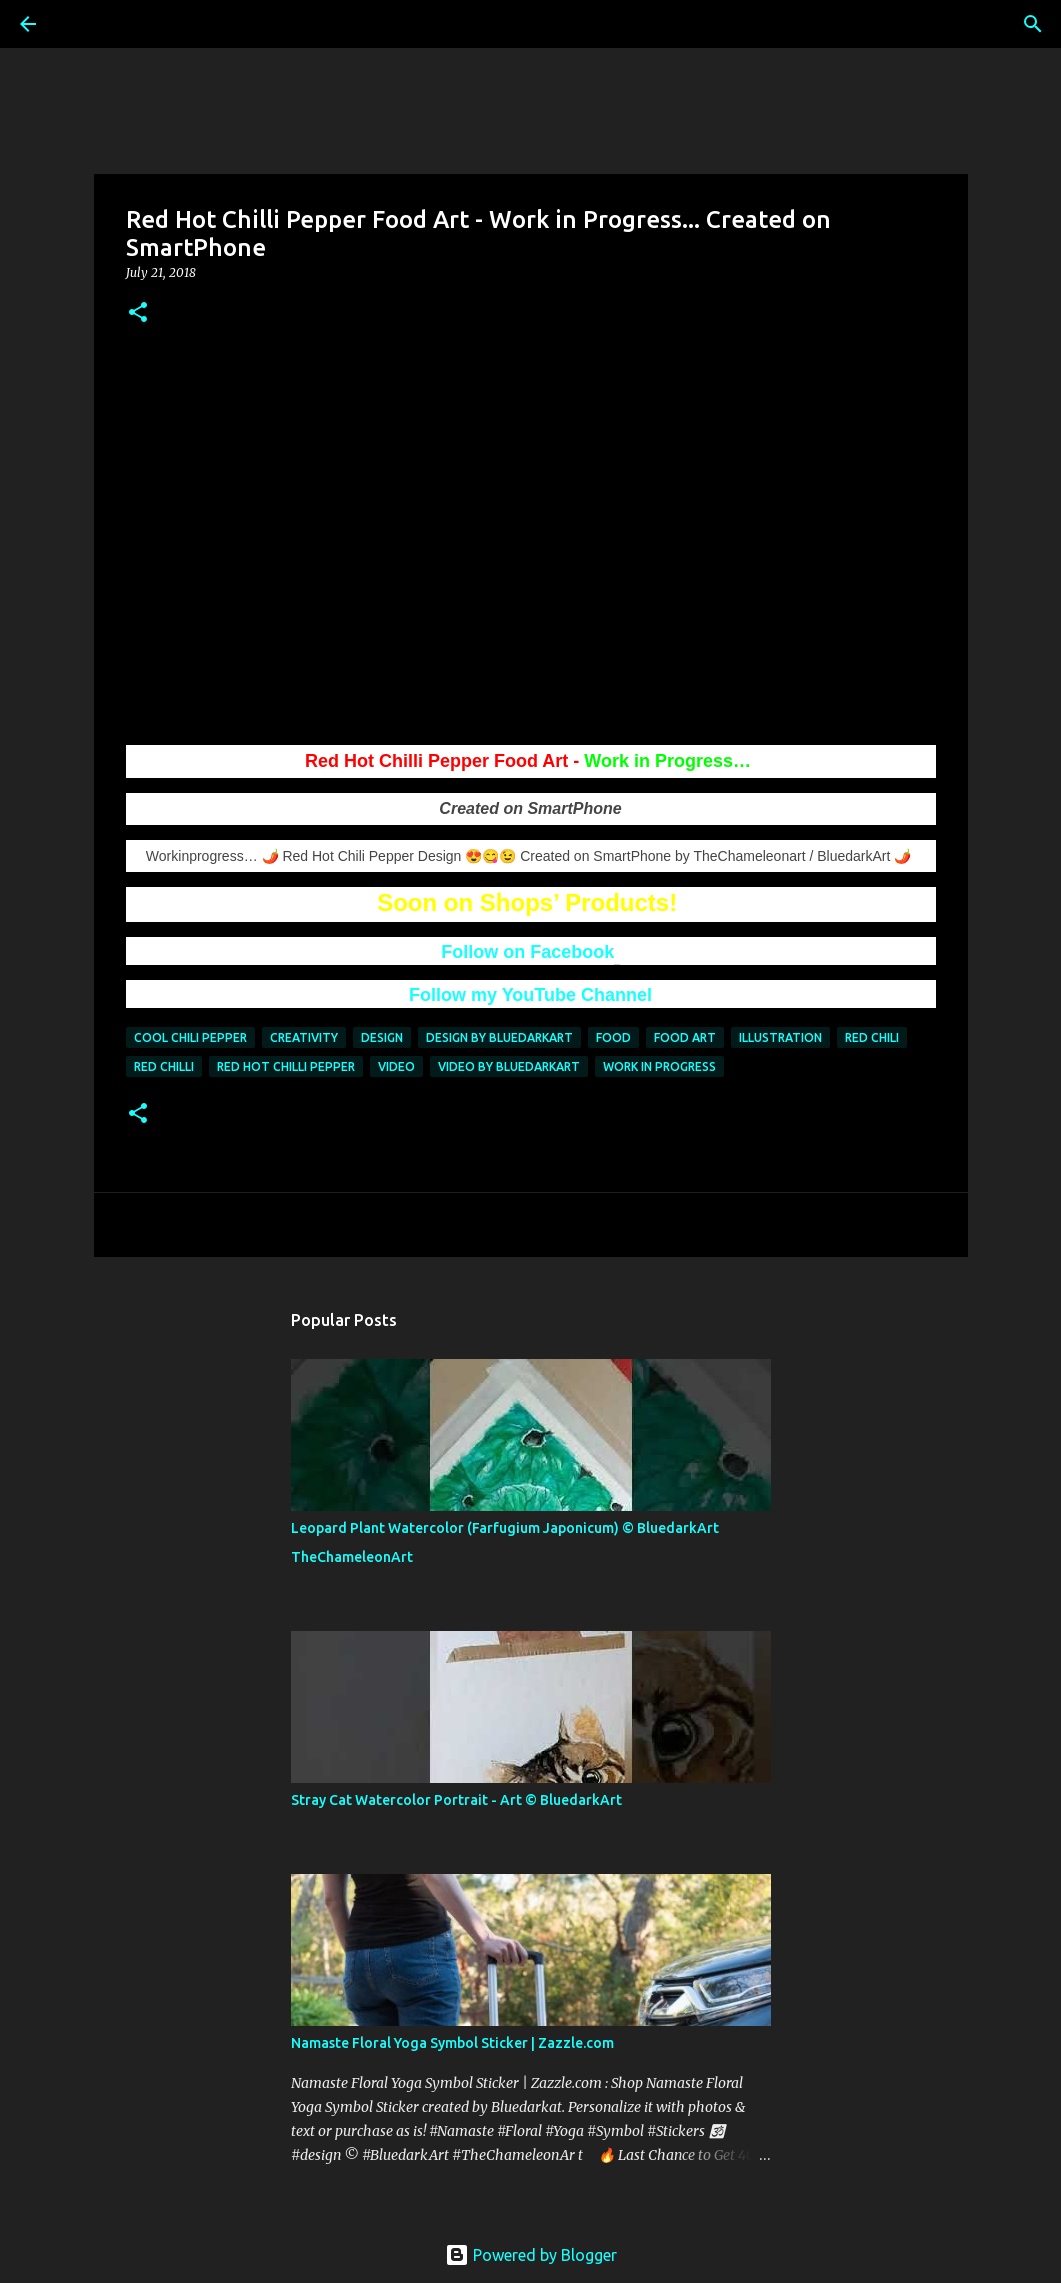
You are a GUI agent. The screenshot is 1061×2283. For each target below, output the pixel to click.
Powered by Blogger (531, 2255)
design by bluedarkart (499, 1037)
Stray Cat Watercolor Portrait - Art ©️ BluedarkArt (456, 1800)
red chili (872, 1037)
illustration (780, 1037)
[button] (138, 313)
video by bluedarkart (509, 1066)
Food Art (685, 1037)
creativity (304, 1037)
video (396, 1066)
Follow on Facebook (527, 952)
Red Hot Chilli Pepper (286, 1066)
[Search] (84, 24)
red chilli (164, 1066)
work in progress (659, 1066)
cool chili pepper (190, 1037)
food (613, 1037)
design (382, 1037)
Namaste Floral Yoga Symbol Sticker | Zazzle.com (452, 2043)
